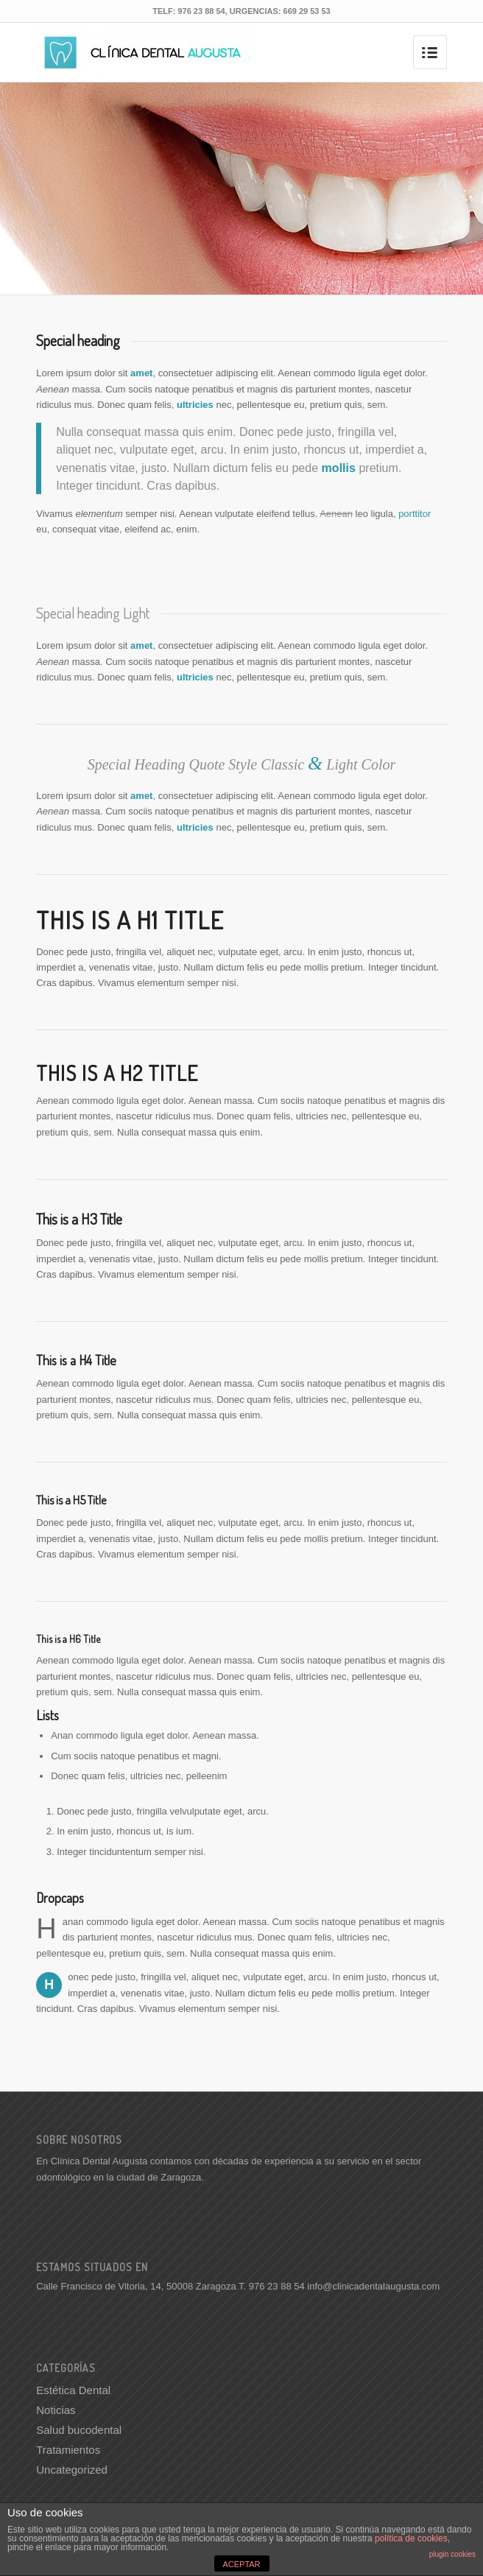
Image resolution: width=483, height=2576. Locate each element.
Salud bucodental (78, 2430)
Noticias (55, 2410)
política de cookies (411, 2538)
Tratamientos (68, 2449)
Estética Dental (73, 2390)
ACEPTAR (241, 2564)
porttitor (414, 513)
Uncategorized (71, 2469)
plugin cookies (452, 2554)
